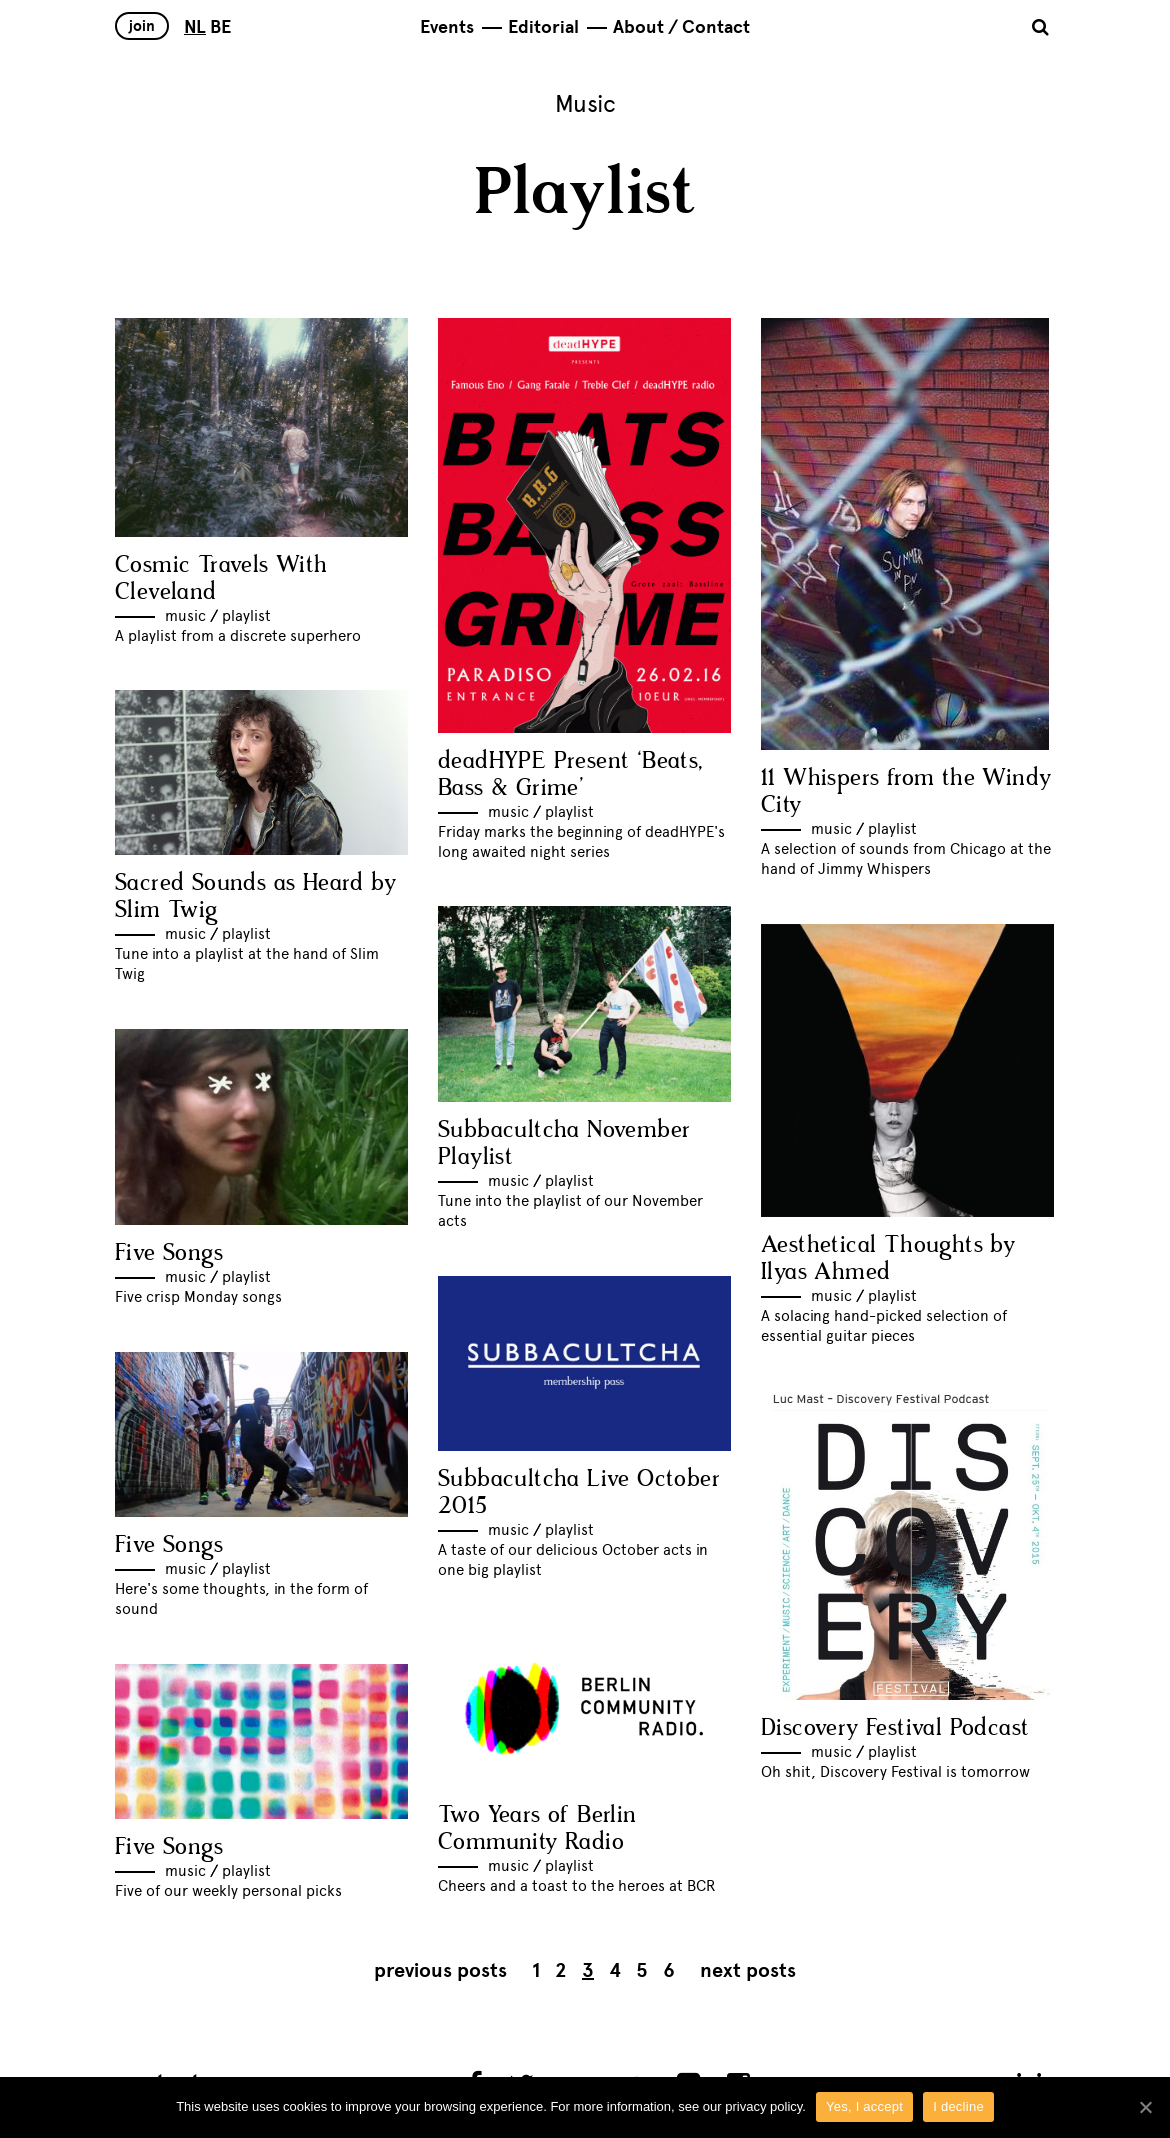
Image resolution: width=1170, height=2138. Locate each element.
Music (185, 616)
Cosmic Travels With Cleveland (221, 579)
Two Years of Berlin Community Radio (537, 1829)
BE (220, 27)
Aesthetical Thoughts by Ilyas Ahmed (888, 1259)
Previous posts (440, 1970)
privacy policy (763, 2106)
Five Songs (169, 1253)
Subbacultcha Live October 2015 (579, 1493)
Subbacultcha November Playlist (564, 1144)
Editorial (543, 27)
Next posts (748, 1970)
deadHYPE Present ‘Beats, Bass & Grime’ (571, 775)
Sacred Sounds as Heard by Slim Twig (255, 897)
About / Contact (681, 27)
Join (142, 26)
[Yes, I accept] (1145, 2107)
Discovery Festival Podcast (895, 1728)
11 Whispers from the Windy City (906, 792)
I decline (958, 2106)
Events (447, 27)
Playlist (246, 616)
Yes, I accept (864, 2106)
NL (195, 27)
